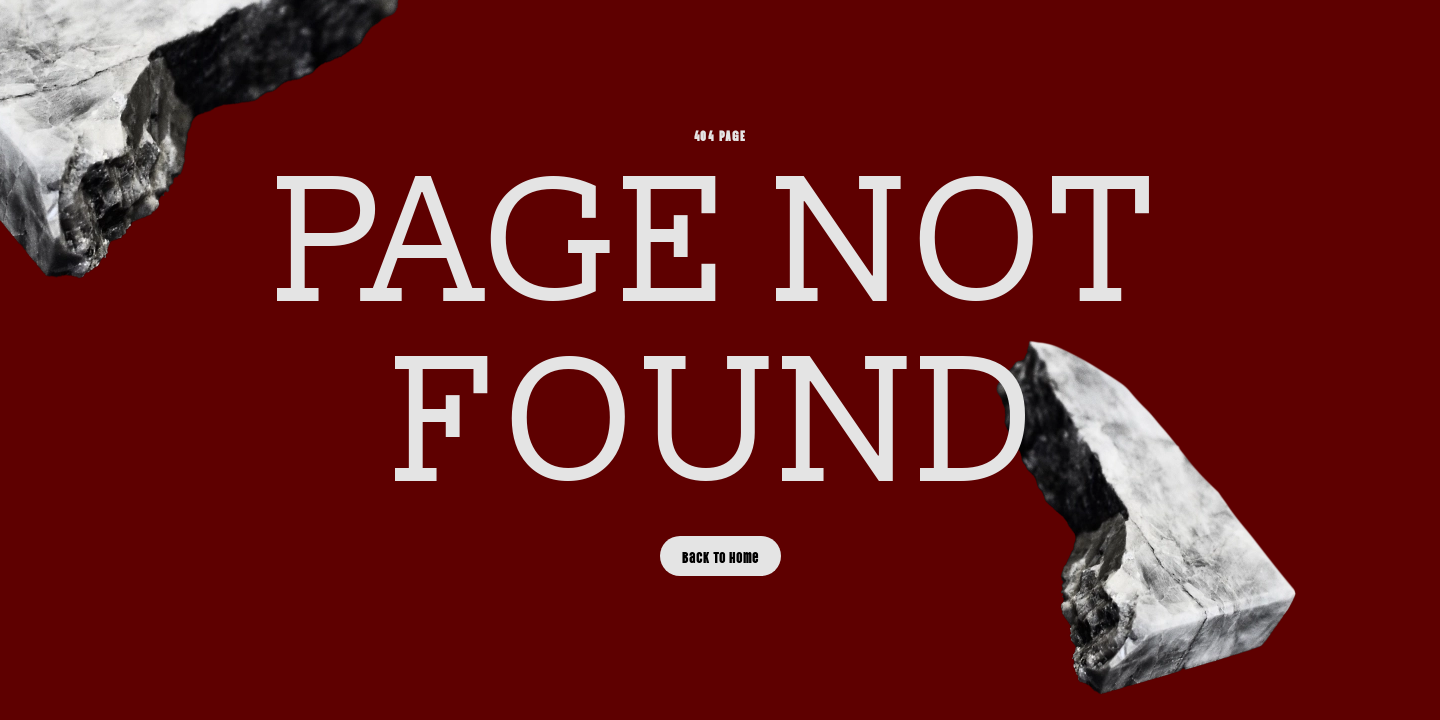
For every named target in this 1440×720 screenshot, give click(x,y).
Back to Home (720, 556)
